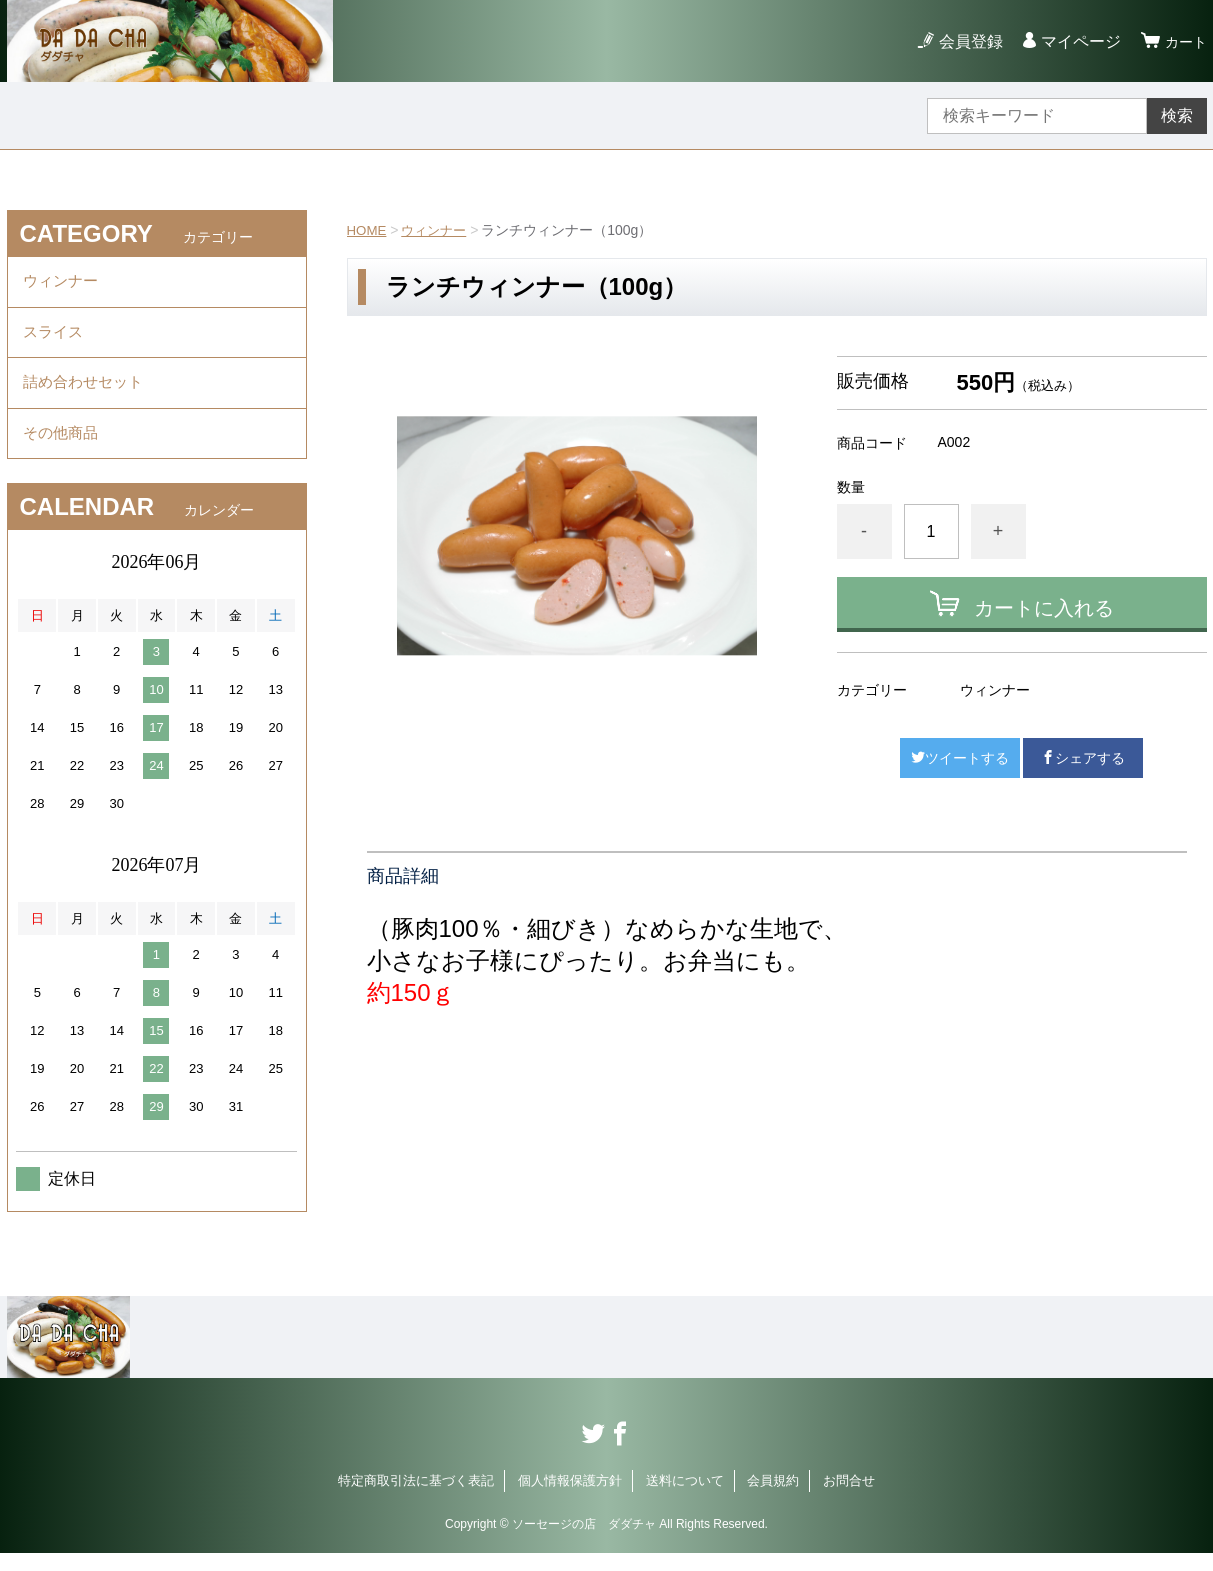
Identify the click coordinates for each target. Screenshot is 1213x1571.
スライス (55, 338)
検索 (1177, 115)
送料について (685, 1498)
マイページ (1075, 41)
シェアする (1083, 758)
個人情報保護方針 (570, 1498)
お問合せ (849, 1498)
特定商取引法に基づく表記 (416, 1498)
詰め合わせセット (87, 393)
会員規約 (773, 1498)
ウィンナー (438, 230)
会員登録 (965, 41)
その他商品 (63, 448)
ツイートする (960, 758)
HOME (368, 230)
